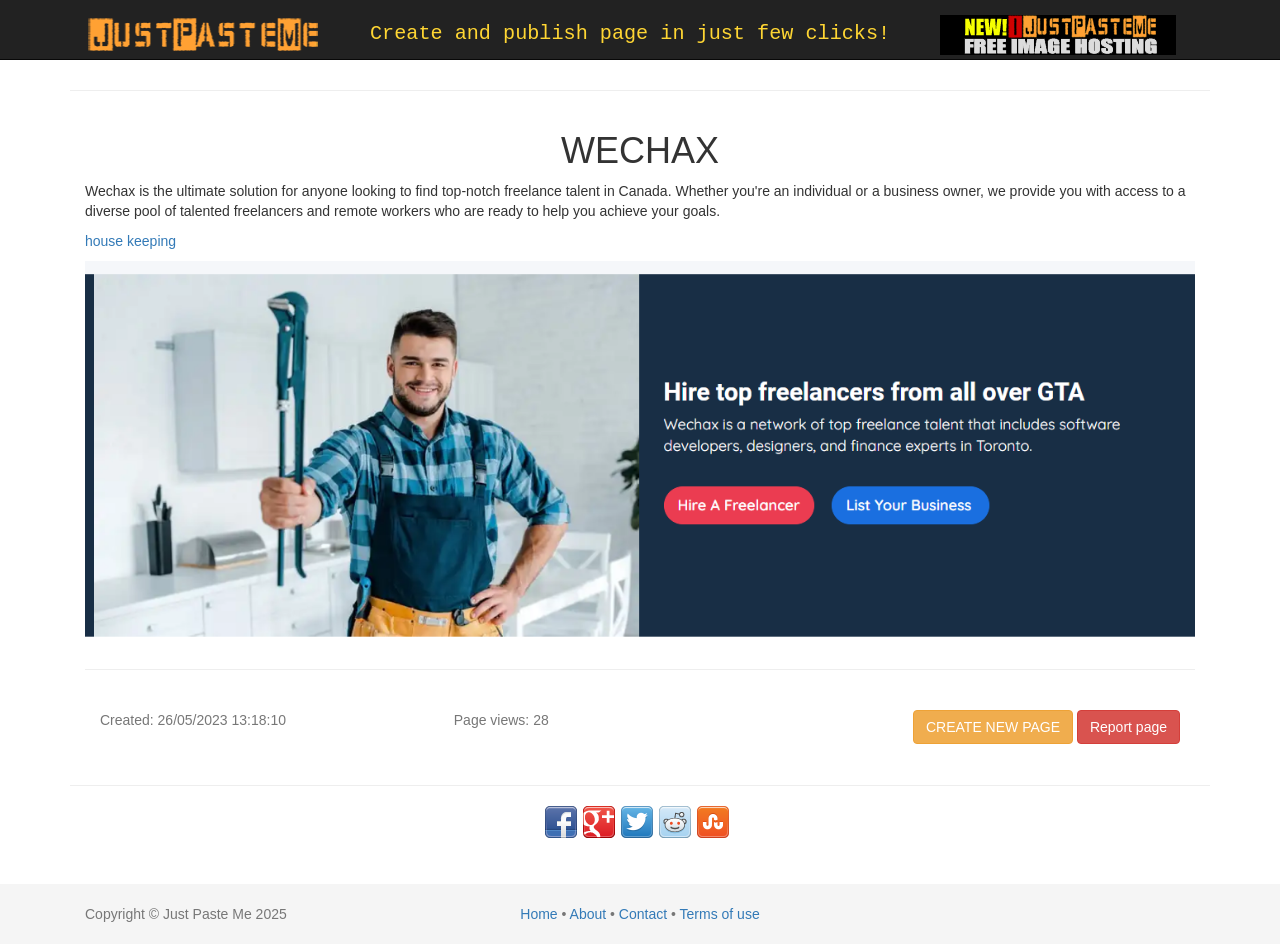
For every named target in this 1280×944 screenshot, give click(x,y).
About (588, 914)
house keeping (130, 241)
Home (538, 914)
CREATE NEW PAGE (993, 727)
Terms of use (720, 914)
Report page (1128, 727)
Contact (643, 914)
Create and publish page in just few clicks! (630, 33)
